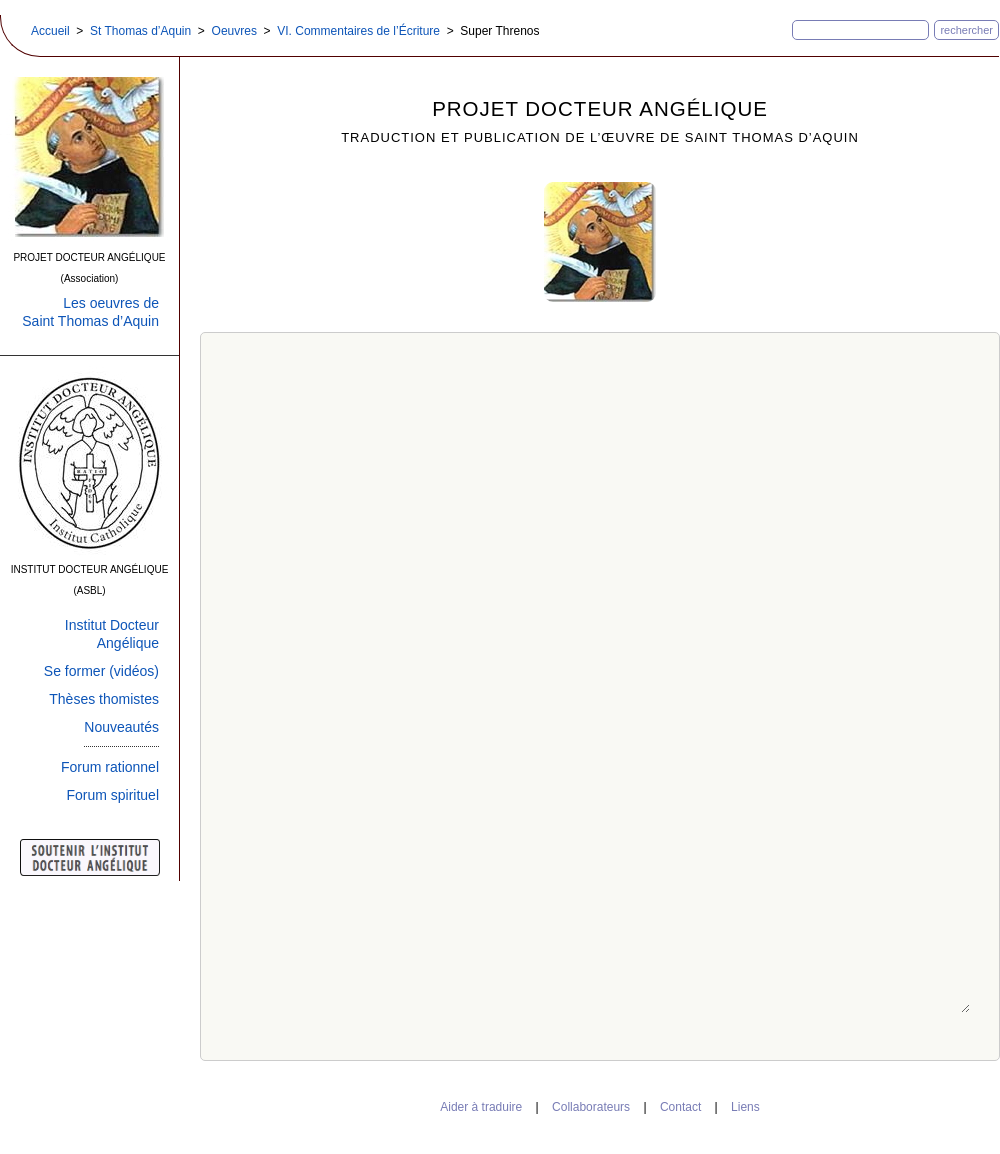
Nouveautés (121, 727)
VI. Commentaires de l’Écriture (358, 31)
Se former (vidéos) (101, 671)
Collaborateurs (591, 1107)
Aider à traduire (481, 1107)
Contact (680, 1107)
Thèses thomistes (104, 699)
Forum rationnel (110, 767)
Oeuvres (234, 31)
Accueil (50, 31)
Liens (745, 1107)
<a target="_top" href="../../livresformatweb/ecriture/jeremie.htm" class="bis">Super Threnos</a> (601, 693)
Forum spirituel (112, 795)
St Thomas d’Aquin (140, 31)
